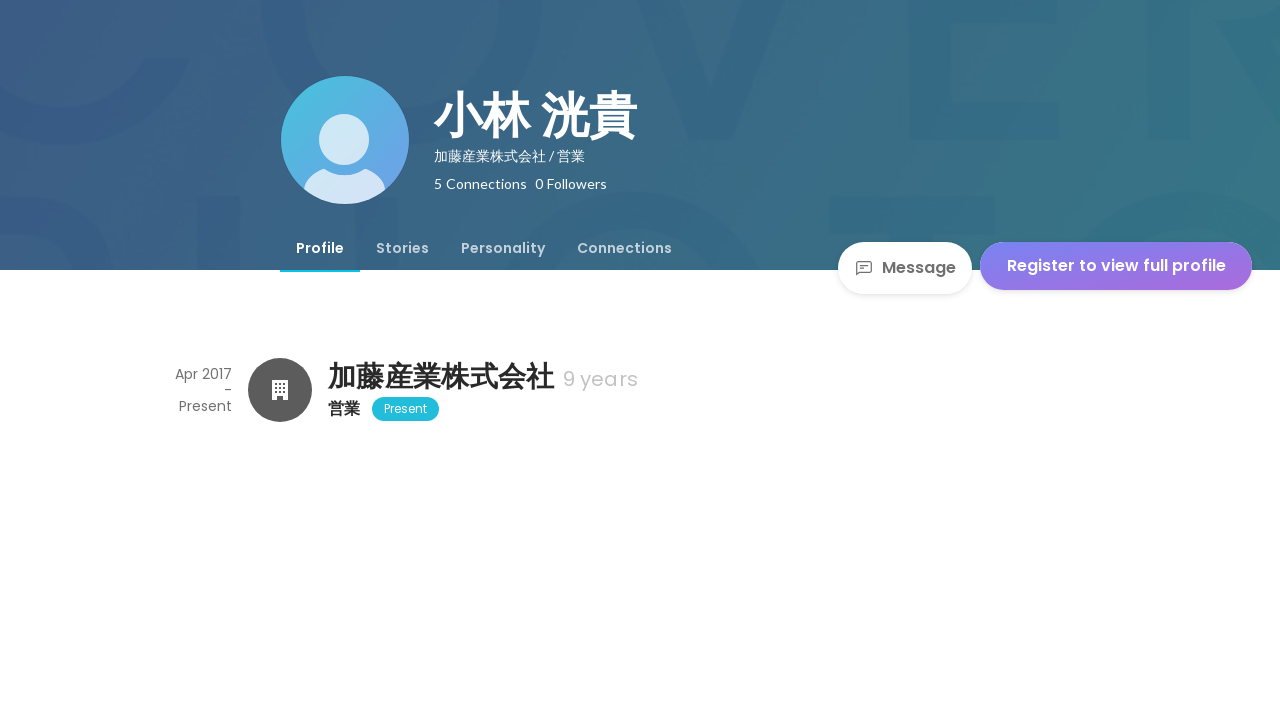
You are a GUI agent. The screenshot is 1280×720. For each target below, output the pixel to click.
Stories (402, 248)
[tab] (320, 248)
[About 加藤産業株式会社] (280, 390)
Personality (503, 248)
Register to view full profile (1116, 265)
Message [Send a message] (905, 267)
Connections (624, 248)
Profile (320, 248)
